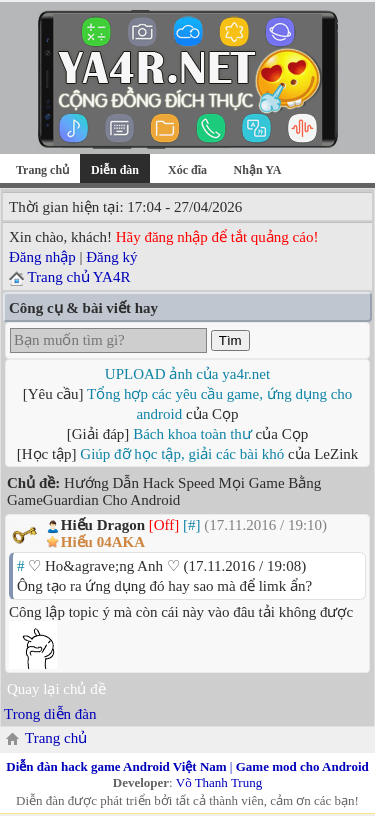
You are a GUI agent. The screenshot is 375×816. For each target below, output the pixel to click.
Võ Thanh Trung (219, 782)
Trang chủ (42, 170)
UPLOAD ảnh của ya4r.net (187, 374)
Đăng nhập (42, 257)
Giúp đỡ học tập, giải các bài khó (182, 454)
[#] (192, 525)
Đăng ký (111, 257)
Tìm (230, 340)
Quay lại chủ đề (56, 689)
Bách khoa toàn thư (192, 434)
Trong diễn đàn (50, 714)
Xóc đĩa (187, 170)
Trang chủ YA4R (78, 277)
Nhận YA (258, 170)
